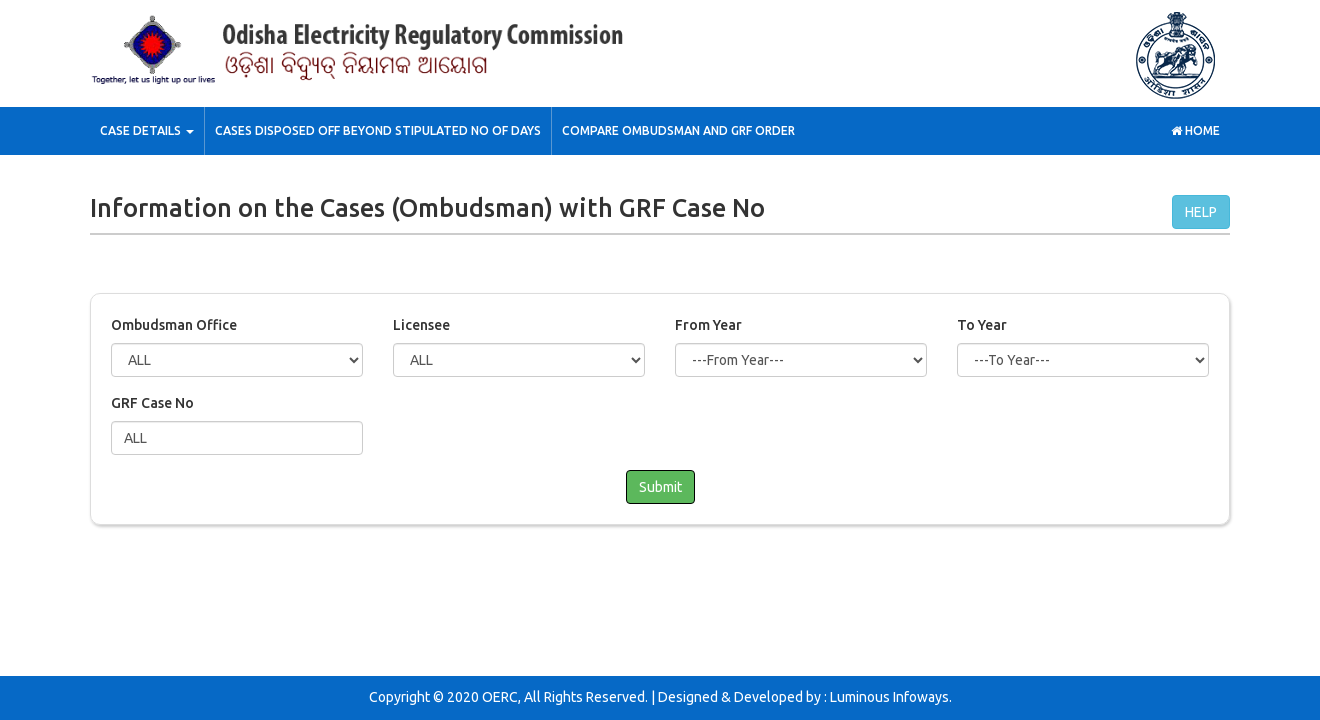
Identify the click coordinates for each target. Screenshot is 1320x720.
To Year (982, 325)
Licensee (421, 325)
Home (1195, 130)
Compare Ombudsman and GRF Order (678, 130)
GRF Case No (152, 403)
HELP (1201, 212)
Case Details (147, 130)
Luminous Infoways (889, 697)
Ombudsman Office (174, 325)
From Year (708, 325)
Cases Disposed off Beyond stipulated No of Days (378, 130)
